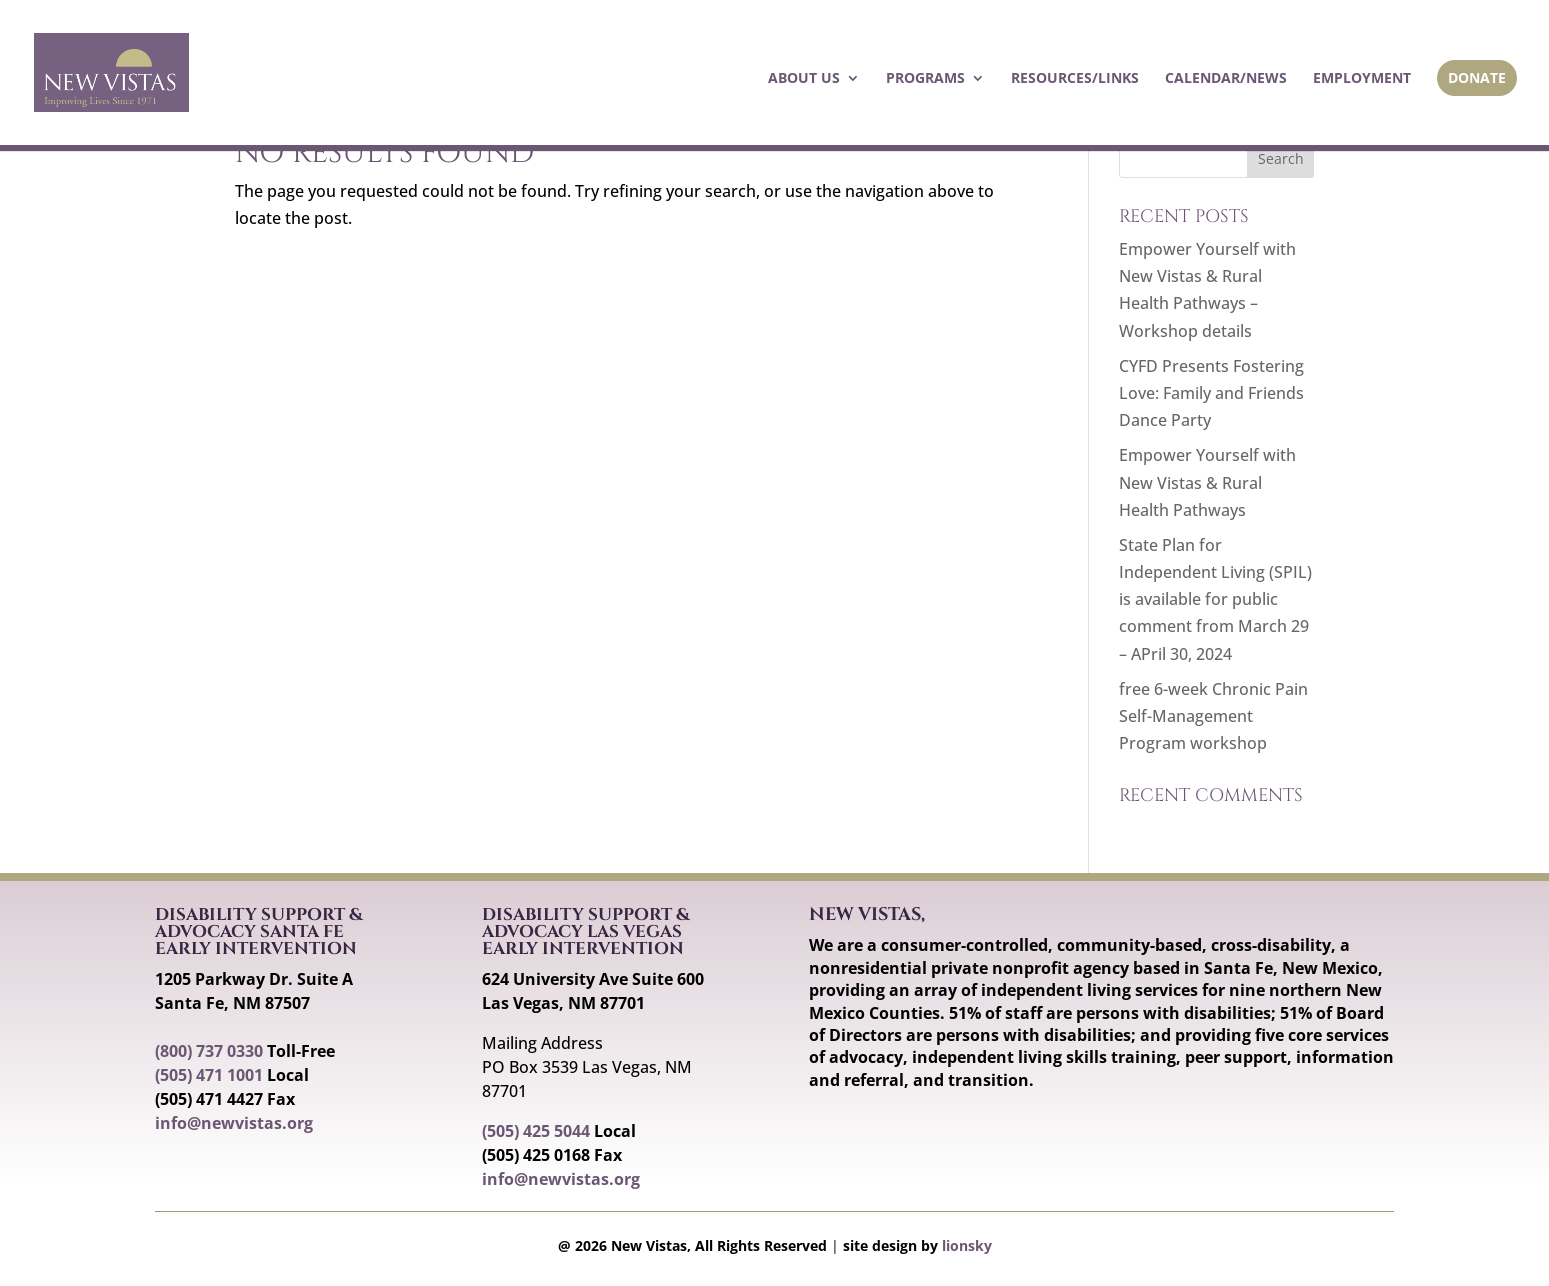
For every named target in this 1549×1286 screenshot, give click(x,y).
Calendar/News (1226, 79)
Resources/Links (1075, 79)
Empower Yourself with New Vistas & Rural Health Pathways (1207, 482)
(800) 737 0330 (209, 1051)
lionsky (967, 1245)
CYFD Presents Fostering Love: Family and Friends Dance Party (1211, 393)
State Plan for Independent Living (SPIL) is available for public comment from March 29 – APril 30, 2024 (1215, 599)
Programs (925, 79)
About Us (804, 79)
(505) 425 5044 (536, 1131)
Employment (1362, 79)
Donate (1477, 77)
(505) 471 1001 (209, 1075)
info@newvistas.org (234, 1123)
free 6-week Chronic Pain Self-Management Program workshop (1213, 716)
